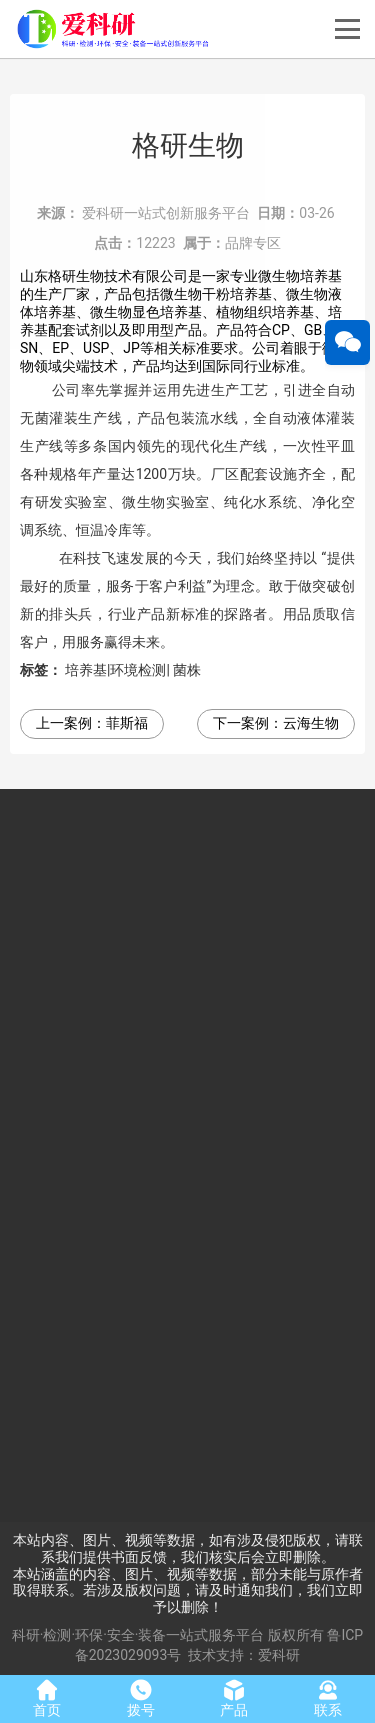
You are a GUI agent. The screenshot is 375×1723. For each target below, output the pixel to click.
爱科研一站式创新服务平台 (166, 213)
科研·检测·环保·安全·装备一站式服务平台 (138, 1635)
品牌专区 (253, 243)
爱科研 (279, 1655)
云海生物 (311, 723)
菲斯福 (127, 723)
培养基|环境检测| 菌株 (133, 670)
